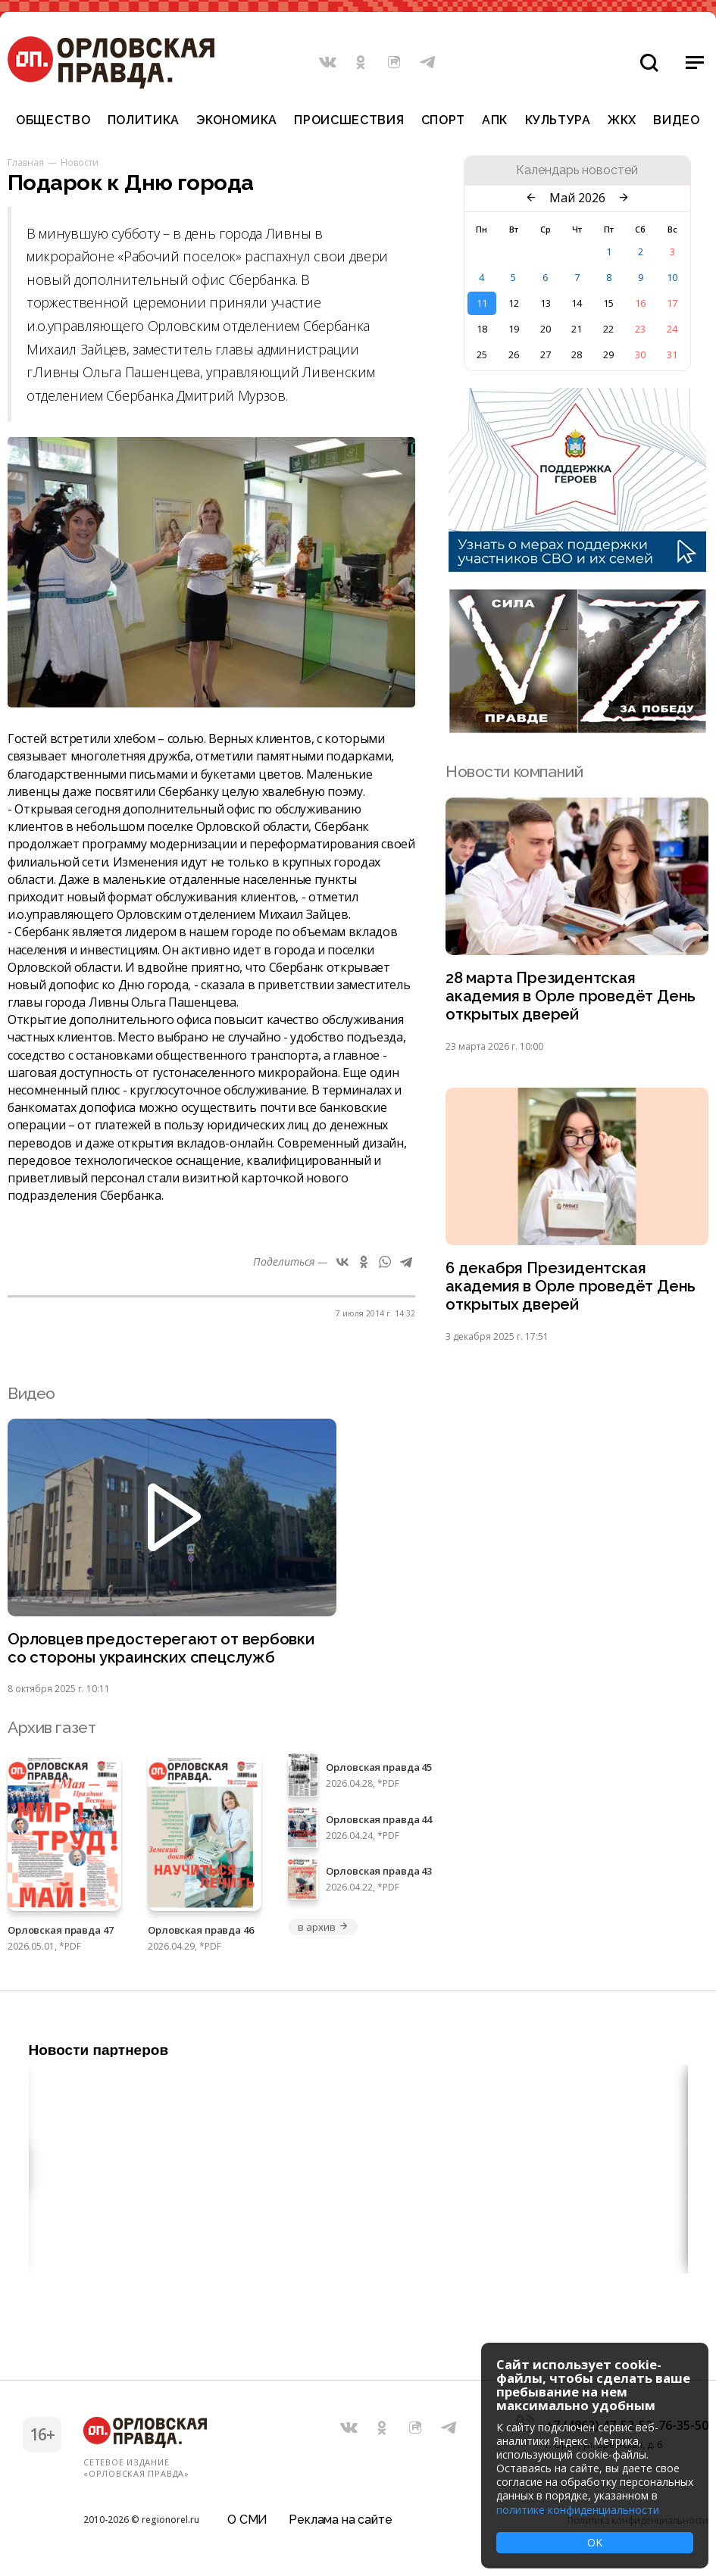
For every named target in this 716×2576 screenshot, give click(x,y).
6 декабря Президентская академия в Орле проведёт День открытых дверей (572, 1289)
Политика (144, 120)
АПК (495, 120)
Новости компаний (514, 771)
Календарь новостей (577, 170)
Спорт (443, 120)
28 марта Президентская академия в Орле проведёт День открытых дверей (572, 997)
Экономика (236, 120)
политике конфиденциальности (577, 2510)
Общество (53, 120)
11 (482, 303)
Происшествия (349, 120)
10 (672, 277)
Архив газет (51, 1732)
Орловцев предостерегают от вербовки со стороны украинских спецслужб (163, 1653)
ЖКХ (622, 120)
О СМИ (247, 2519)
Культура (558, 120)
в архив (323, 1932)
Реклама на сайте (340, 2519)
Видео (676, 120)
